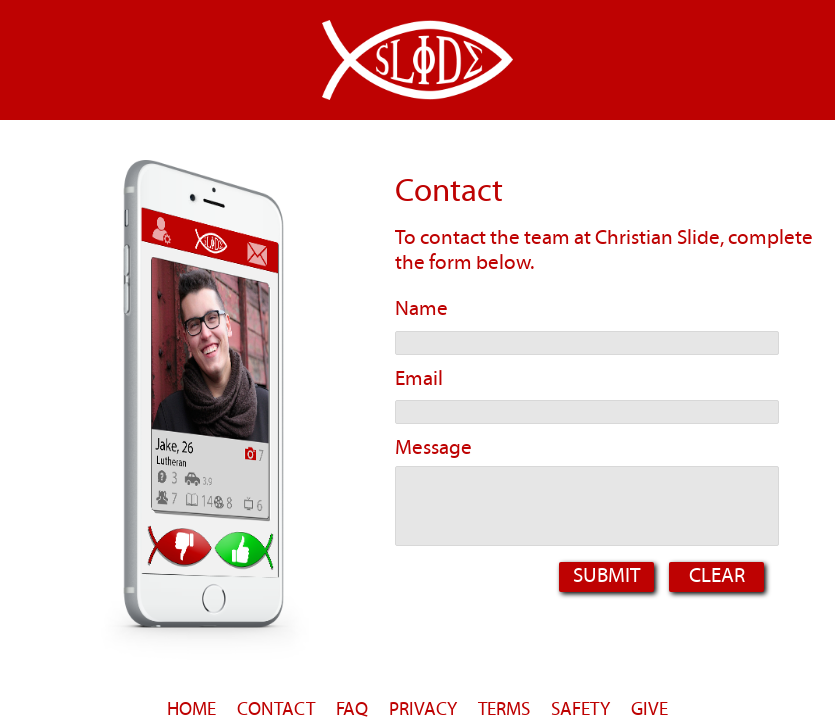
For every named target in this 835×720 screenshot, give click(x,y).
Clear (717, 575)
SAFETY (580, 708)
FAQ (352, 708)
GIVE (649, 708)
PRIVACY (423, 708)
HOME (191, 708)
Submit (606, 575)
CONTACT (276, 708)
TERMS (504, 708)
